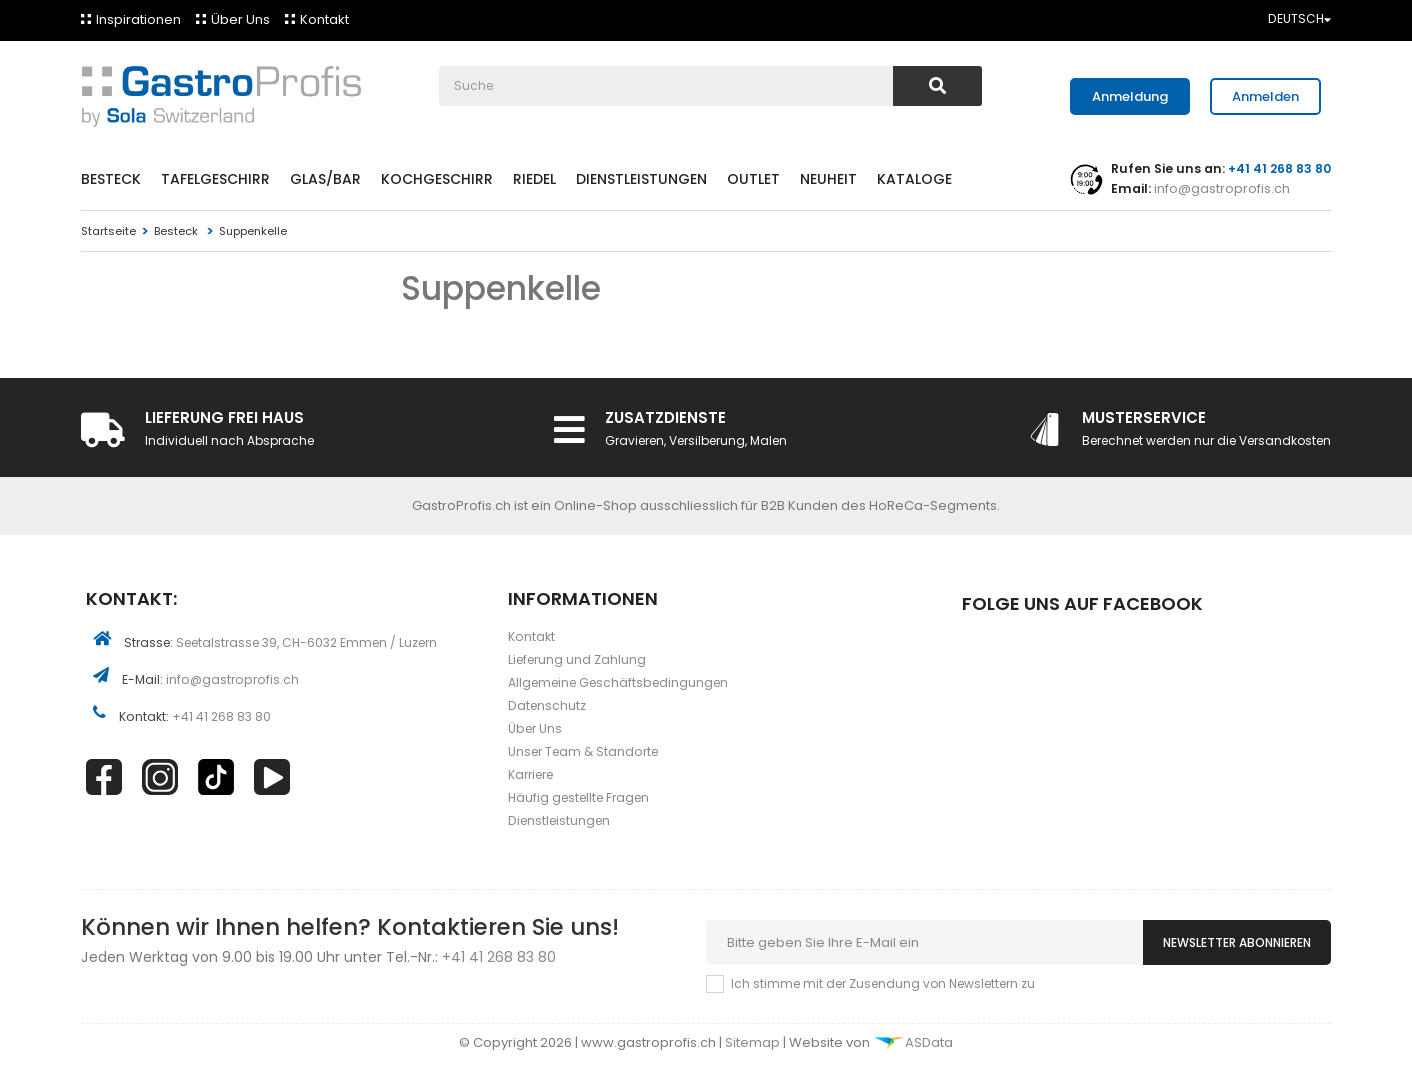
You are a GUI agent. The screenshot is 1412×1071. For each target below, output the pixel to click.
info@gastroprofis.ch (1220, 188)
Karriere (530, 774)
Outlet (753, 179)
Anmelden (1265, 96)
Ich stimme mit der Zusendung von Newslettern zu (883, 983)
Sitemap (754, 1042)
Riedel (534, 179)
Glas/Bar (325, 179)
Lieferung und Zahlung (577, 659)
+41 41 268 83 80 (221, 716)
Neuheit (828, 179)
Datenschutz (547, 705)
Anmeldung (1130, 96)
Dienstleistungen (641, 179)
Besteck (111, 179)
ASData (913, 1042)
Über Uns (240, 19)
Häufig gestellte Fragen (578, 797)
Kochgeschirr (437, 179)
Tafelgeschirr (215, 179)
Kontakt (324, 19)
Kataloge (914, 179)
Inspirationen (138, 19)
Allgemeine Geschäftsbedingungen (618, 682)
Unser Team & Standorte (583, 751)
